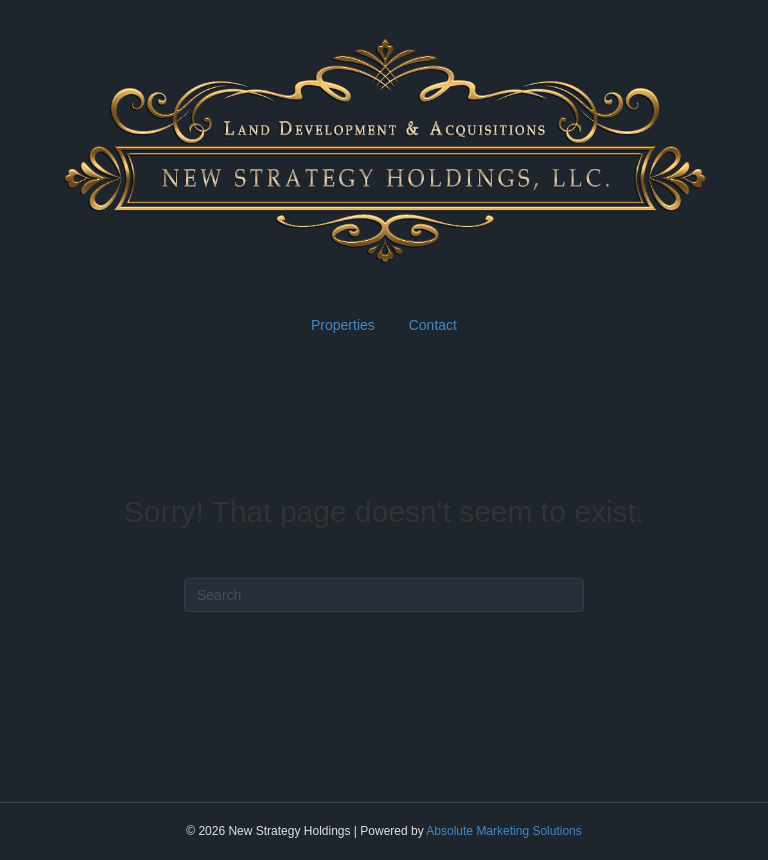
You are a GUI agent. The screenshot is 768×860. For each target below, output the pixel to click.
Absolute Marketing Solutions (503, 831)
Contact (433, 325)
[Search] (384, 595)
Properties (343, 325)
